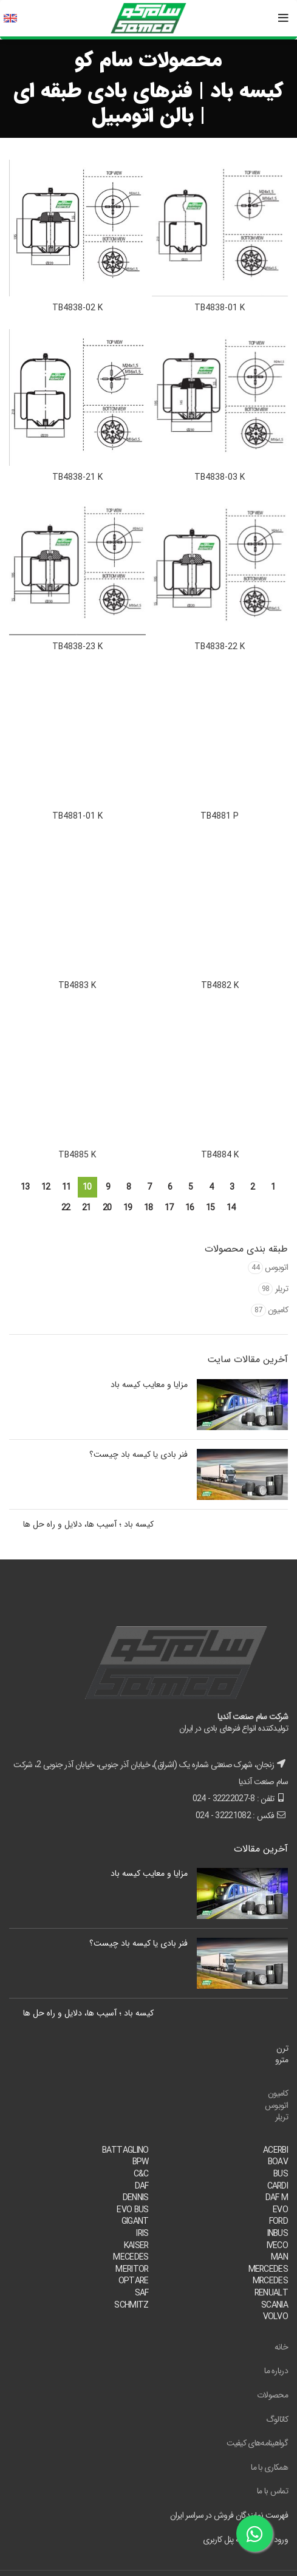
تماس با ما (272, 2491)
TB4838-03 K (219, 477)
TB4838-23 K (77, 646)
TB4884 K (220, 1155)
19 (127, 1208)
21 (86, 1208)
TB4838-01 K (219, 308)
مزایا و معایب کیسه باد (149, 1384)
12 (45, 1187)
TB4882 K (220, 985)
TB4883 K (77, 985)
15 (210, 1208)
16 (189, 1208)
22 (65, 1208)
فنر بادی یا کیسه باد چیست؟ (138, 1454)
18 (148, 1208)
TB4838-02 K (77, 308)
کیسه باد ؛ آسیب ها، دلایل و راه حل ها (88, 1524)
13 (25, 1187)
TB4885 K (77, 1155)
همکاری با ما (269, 2467)
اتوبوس (276, 1267)
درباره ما (276, 2370)
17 (169, 1208)
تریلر (281, 1288)
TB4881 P (219, 816)
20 (107, 1208)
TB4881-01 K (77, 816)
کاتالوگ (277, 2419)
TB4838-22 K (219, 646)
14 (231, 1208)
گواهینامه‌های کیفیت (257, 2443)
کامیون (278, 1310)
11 (66, 1187)
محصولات (272, 2395)
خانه (281, 2347)
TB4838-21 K (77, 477)
